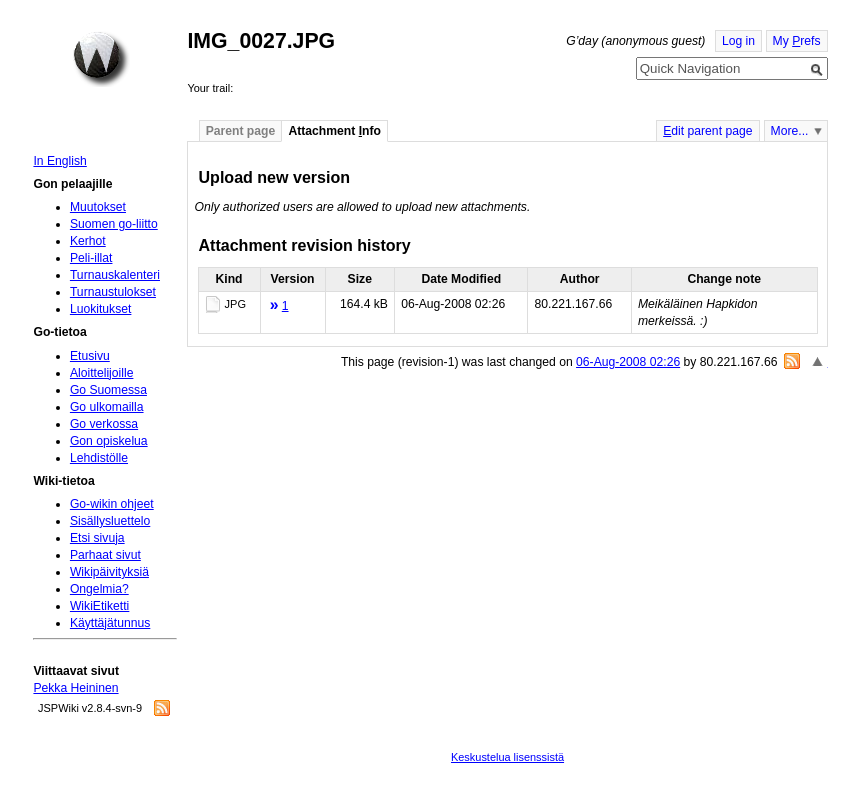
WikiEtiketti (99, 606)
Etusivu (90, 356)
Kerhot (88, 241)
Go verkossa (104, 424)
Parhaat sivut (105, 555)
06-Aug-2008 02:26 (628, 362)
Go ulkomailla (107, 407)
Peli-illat (91, 258)
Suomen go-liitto (114, 224)
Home (101, 59)
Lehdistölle (99, 458)
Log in (738, 41)
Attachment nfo (334, 131)
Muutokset (98, 207)
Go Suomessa (108, 390)
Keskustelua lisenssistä (507, 757)
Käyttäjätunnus (110, 623)
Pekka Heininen (75, 688)
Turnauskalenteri (115, 275)
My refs (797, 41)
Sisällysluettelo (110, 521)
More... (790, 131)
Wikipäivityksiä (109, 572)
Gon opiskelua (109, 441)
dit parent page (707, 131)
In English (59, 161)
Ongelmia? (99, 589)
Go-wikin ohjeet (112, 504)
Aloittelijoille (102, 373)
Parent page (241, 131)
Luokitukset (101, 309)
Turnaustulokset (113, 292)
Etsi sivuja (97, 538)
